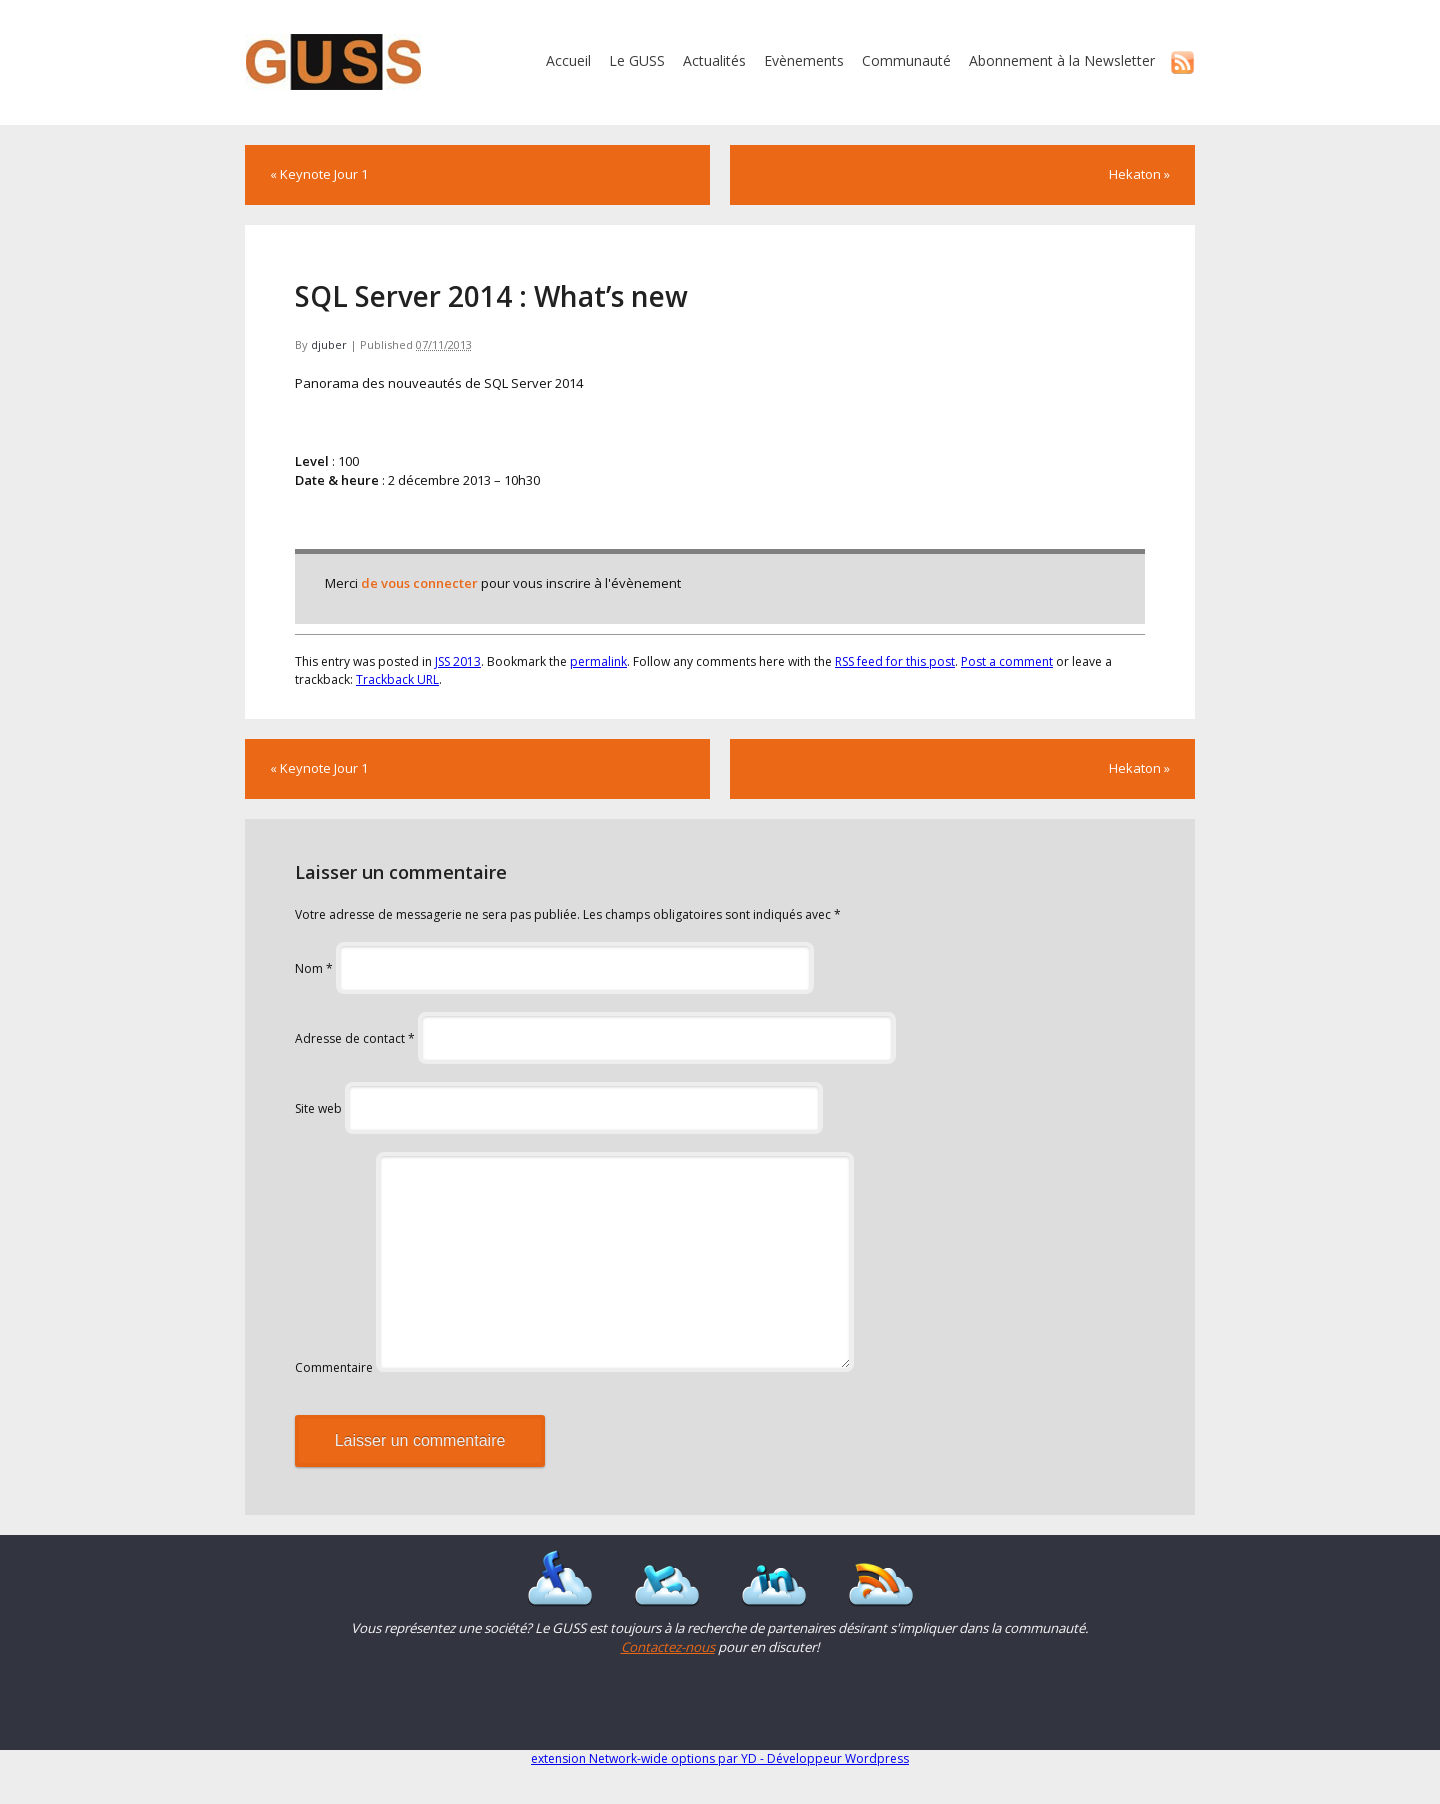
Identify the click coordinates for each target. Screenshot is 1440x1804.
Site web (318, 1108)
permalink (598, 661)
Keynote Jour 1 (319, 174)
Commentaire (334, 1367)
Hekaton (1139, 174)
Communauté (906, 60)
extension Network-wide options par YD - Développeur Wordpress (720, 1758)
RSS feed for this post (895, 661)
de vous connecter (419, 583)
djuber (329, 344)
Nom (314, 968)
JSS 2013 (458, 661)
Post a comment (1007, 661)
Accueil (568, 60)
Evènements (804, 60)
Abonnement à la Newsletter (1062, 60)
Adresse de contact (355, 1038)
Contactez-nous (668, 1647)
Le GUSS (637, 60)
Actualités (714, 60)
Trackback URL (397, 679)
